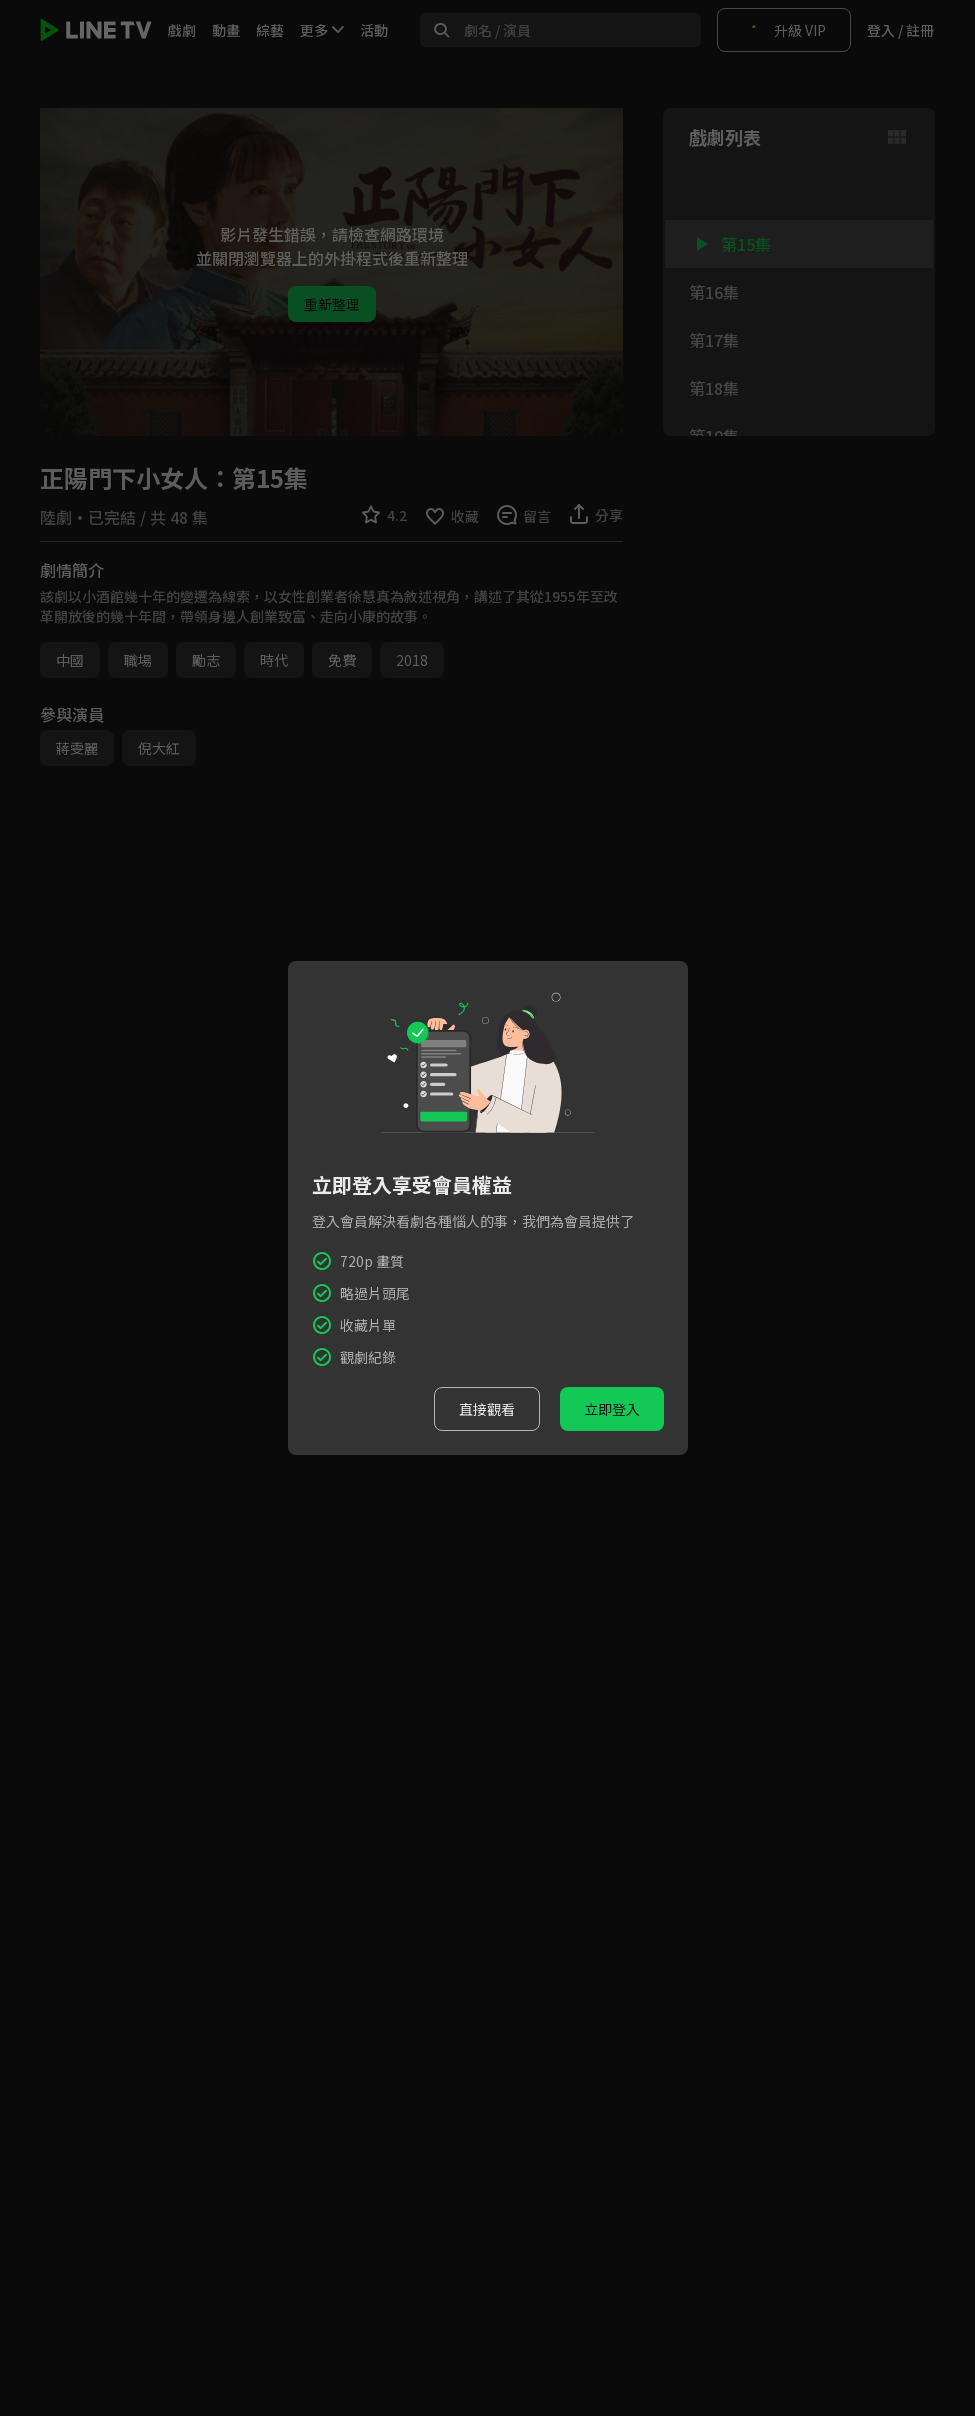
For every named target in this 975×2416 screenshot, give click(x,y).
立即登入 (612, 1409)
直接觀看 (487, 1409)
